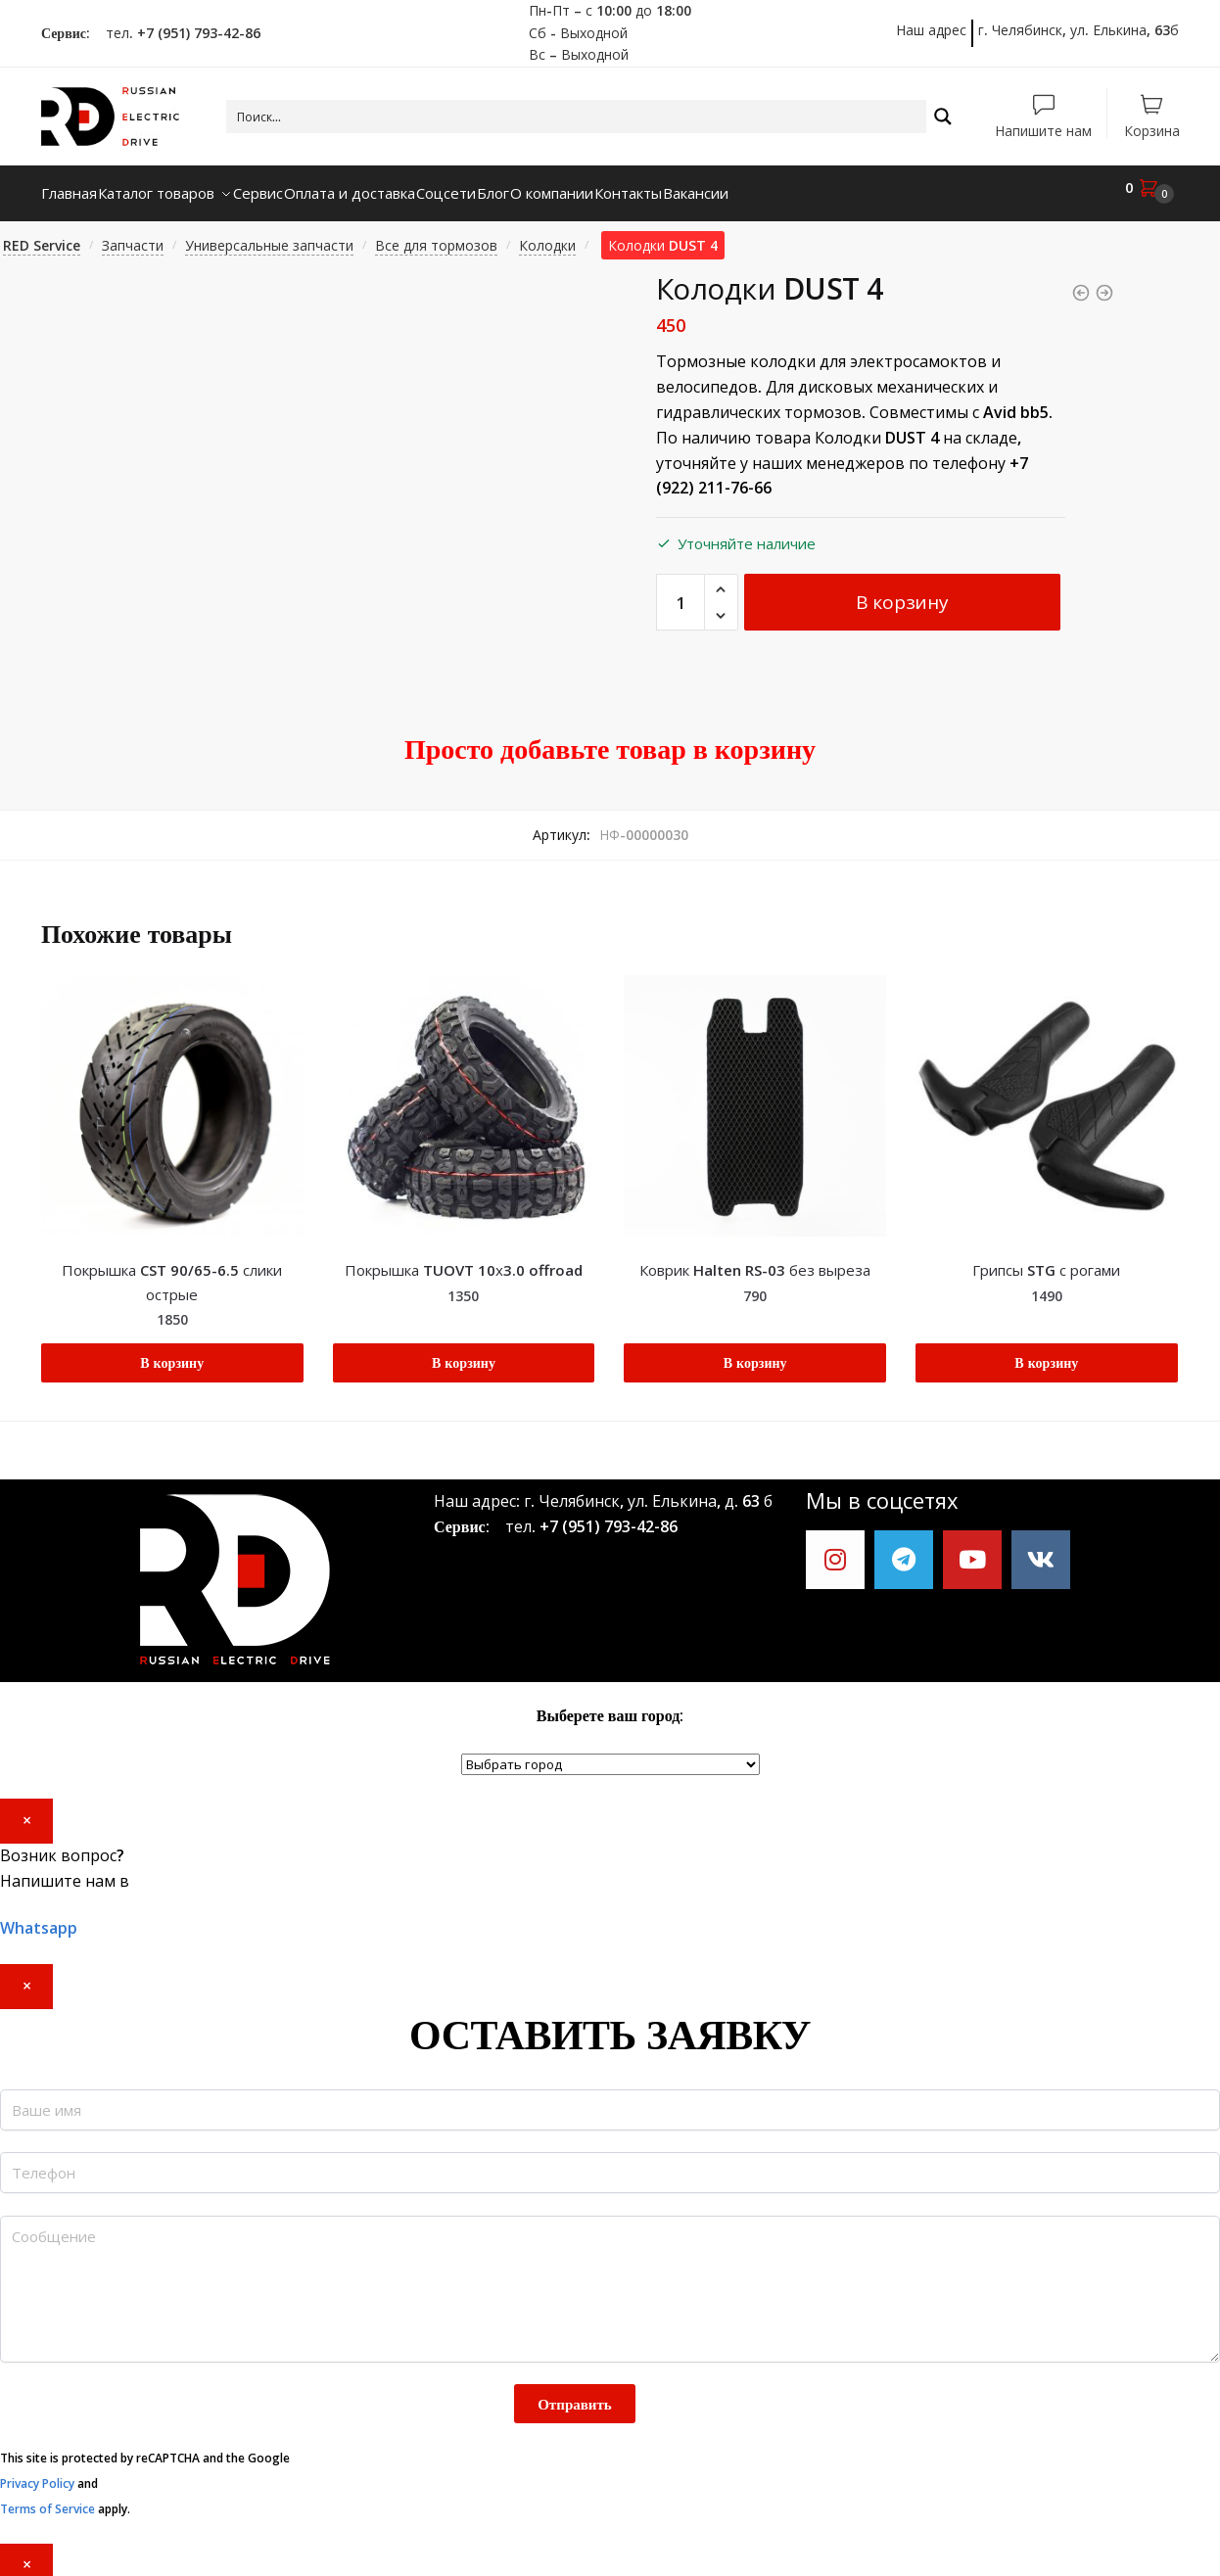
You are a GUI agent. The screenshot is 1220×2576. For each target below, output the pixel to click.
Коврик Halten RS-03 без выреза (754, 1258)
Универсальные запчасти (269, 233)
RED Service (41, 233)
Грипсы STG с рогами (1046, 1258)
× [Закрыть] (27, 1808)
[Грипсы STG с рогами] (1046, 1094)
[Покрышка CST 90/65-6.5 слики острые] (172, 1094)
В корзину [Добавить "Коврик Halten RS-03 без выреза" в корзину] (755, 1350)
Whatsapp (38, 1916)
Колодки (547, 233)
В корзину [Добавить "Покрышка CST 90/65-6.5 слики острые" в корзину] (172, 1350)
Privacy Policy (37, 2471)
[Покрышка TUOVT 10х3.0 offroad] (464, 1094)
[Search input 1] (577, 116)
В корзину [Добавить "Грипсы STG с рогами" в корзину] (1046, 1350)
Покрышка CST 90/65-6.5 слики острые (172, 1269)
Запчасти (133, 233)
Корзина (1152, 129)
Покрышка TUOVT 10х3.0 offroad (464, 1258)
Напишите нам (1043, 129)
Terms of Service (47, 2497)
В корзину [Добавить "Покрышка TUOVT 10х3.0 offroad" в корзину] (463, 1350)
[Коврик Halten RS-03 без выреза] (755, 1094)
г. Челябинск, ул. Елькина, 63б (1078, 30)
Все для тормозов (436, 233)
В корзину (902, 590)
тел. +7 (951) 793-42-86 (177, 32)
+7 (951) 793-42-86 (609, 1514)
